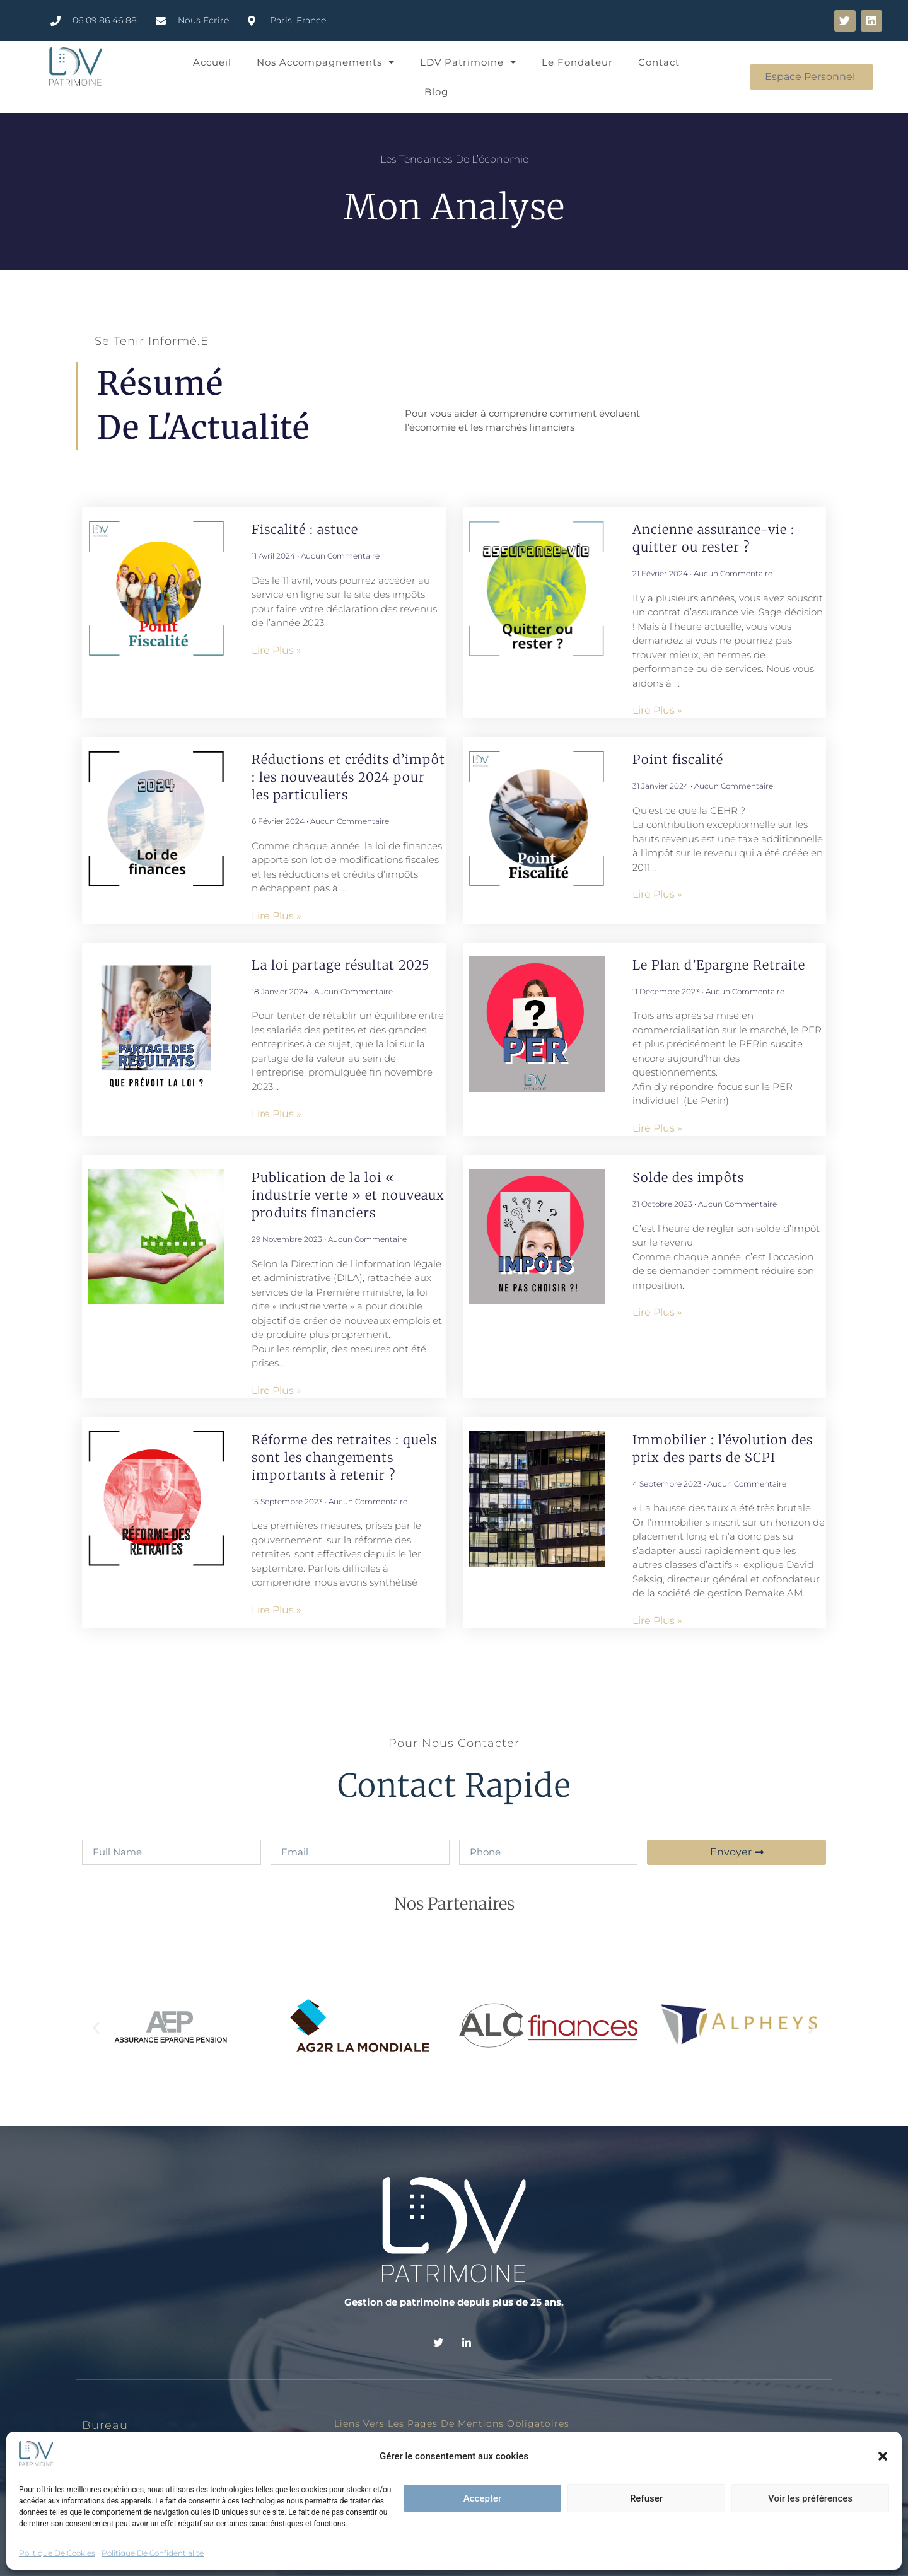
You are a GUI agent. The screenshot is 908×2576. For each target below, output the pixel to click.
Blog (436, 92)
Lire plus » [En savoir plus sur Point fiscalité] (657, 894)
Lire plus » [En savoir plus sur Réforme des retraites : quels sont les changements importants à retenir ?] (276, 1610)
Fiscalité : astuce (305, 529)
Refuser (646, 2498)
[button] (882, 2456)
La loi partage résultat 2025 (343, 965)
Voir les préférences (810, 2498)
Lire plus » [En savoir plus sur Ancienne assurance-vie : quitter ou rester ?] (657, 710)
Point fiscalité (677, 759)
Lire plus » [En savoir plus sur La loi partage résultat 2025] (276, 1114)
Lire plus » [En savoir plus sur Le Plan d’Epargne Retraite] (657, 1128)
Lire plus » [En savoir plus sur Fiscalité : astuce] (276, 650)
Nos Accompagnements (326, 62)
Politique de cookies (57, 2553)
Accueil (212, 62)
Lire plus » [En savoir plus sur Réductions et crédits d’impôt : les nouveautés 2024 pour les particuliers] (276, 916)
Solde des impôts (688, 1177)
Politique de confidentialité (153, 2553)
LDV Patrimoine (468, 62)
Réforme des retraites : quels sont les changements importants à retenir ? (344, 1457)
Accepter (482, 2498)
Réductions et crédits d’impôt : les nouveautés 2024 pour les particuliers (348, 777)
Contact (659, 62)
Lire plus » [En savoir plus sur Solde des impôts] (657, 1312)
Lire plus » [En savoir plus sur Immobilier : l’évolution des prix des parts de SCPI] (657, 1621)
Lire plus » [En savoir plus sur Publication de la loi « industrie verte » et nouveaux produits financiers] (276, 1390)
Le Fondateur (577, 62)
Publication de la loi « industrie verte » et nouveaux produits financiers (348, 1195)
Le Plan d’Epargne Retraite (718, 965)
